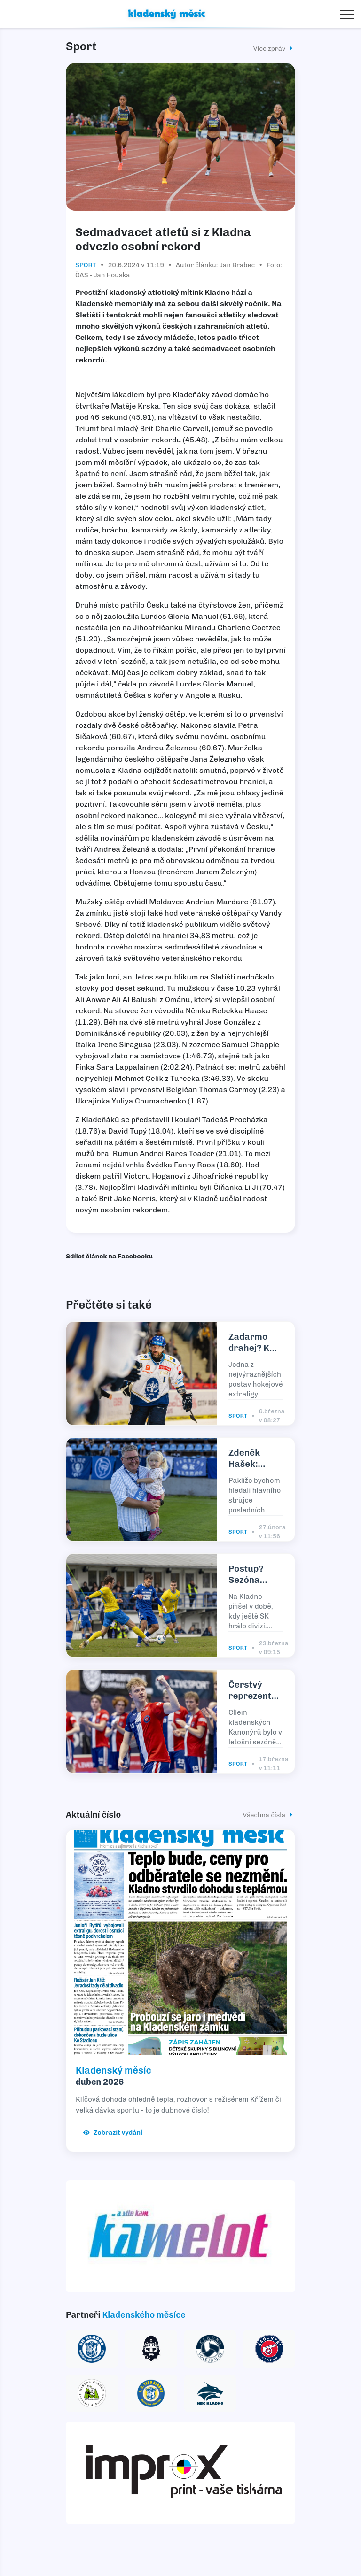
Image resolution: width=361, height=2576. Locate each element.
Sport (86, 265)
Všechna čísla (269, 1815)
